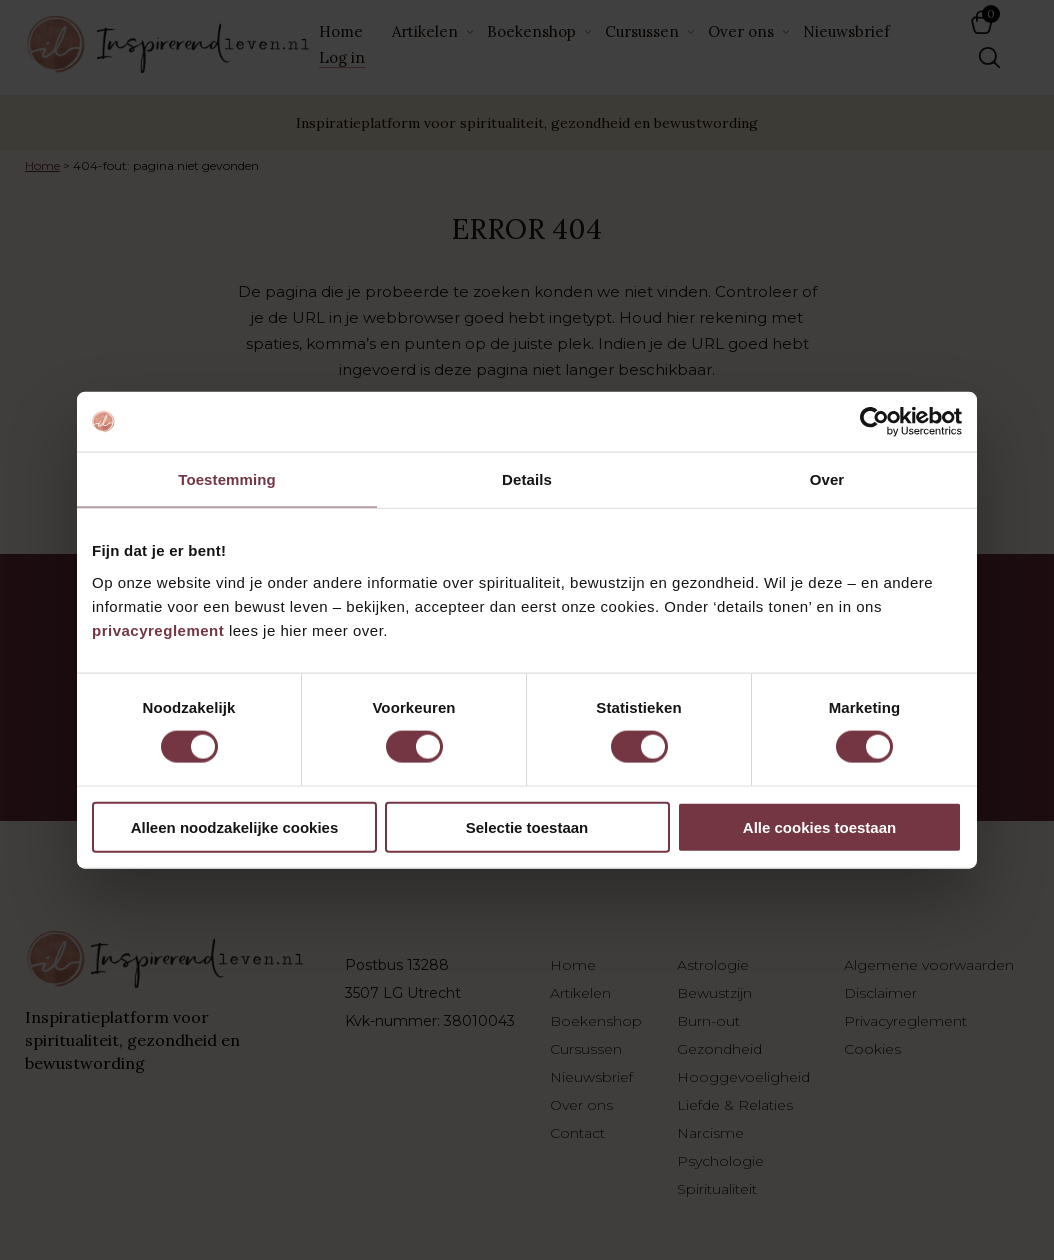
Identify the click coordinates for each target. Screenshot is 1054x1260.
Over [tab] (827, 479)
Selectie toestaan (527, 826)
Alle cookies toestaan (819, 826)
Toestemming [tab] (227, 479)
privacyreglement (158, 629)
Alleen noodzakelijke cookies (235, 826)
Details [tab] (527, 479)
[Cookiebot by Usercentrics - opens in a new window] (874, 422)
